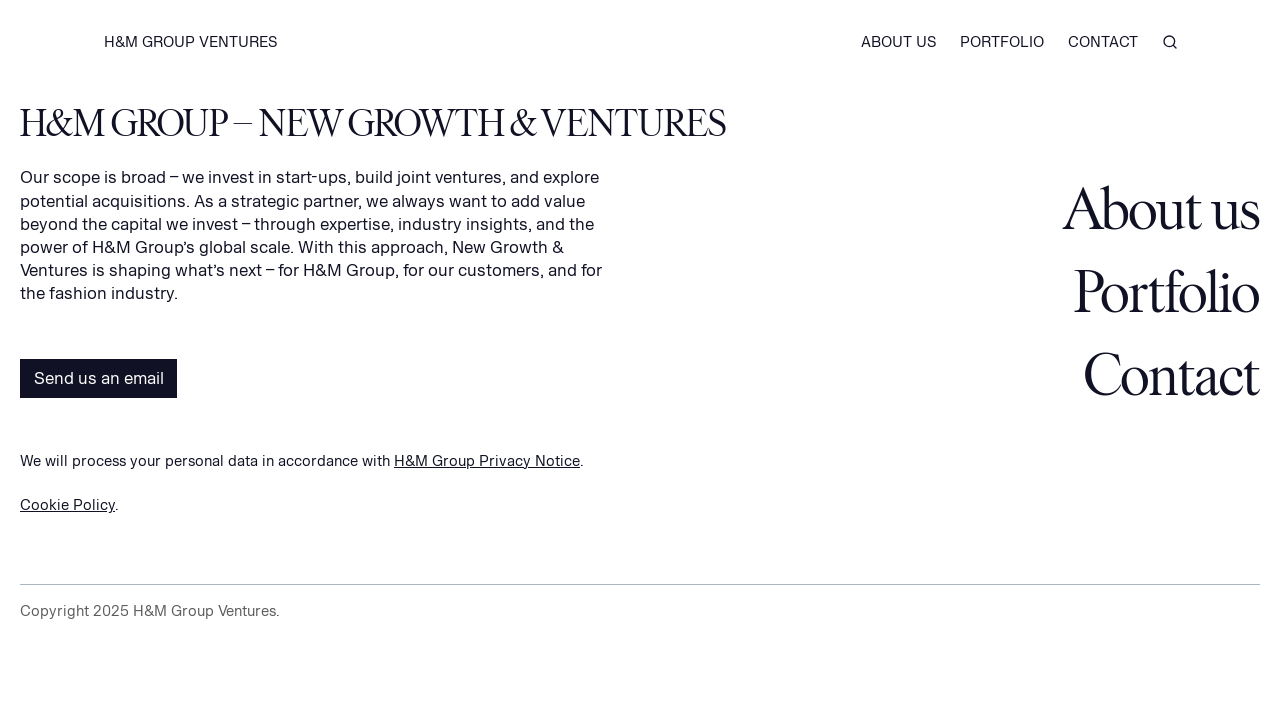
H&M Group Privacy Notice (487, 460)
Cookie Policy (67, 504)
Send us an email (99, 378)
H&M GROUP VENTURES (190, 41)
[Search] (1170, 44)
